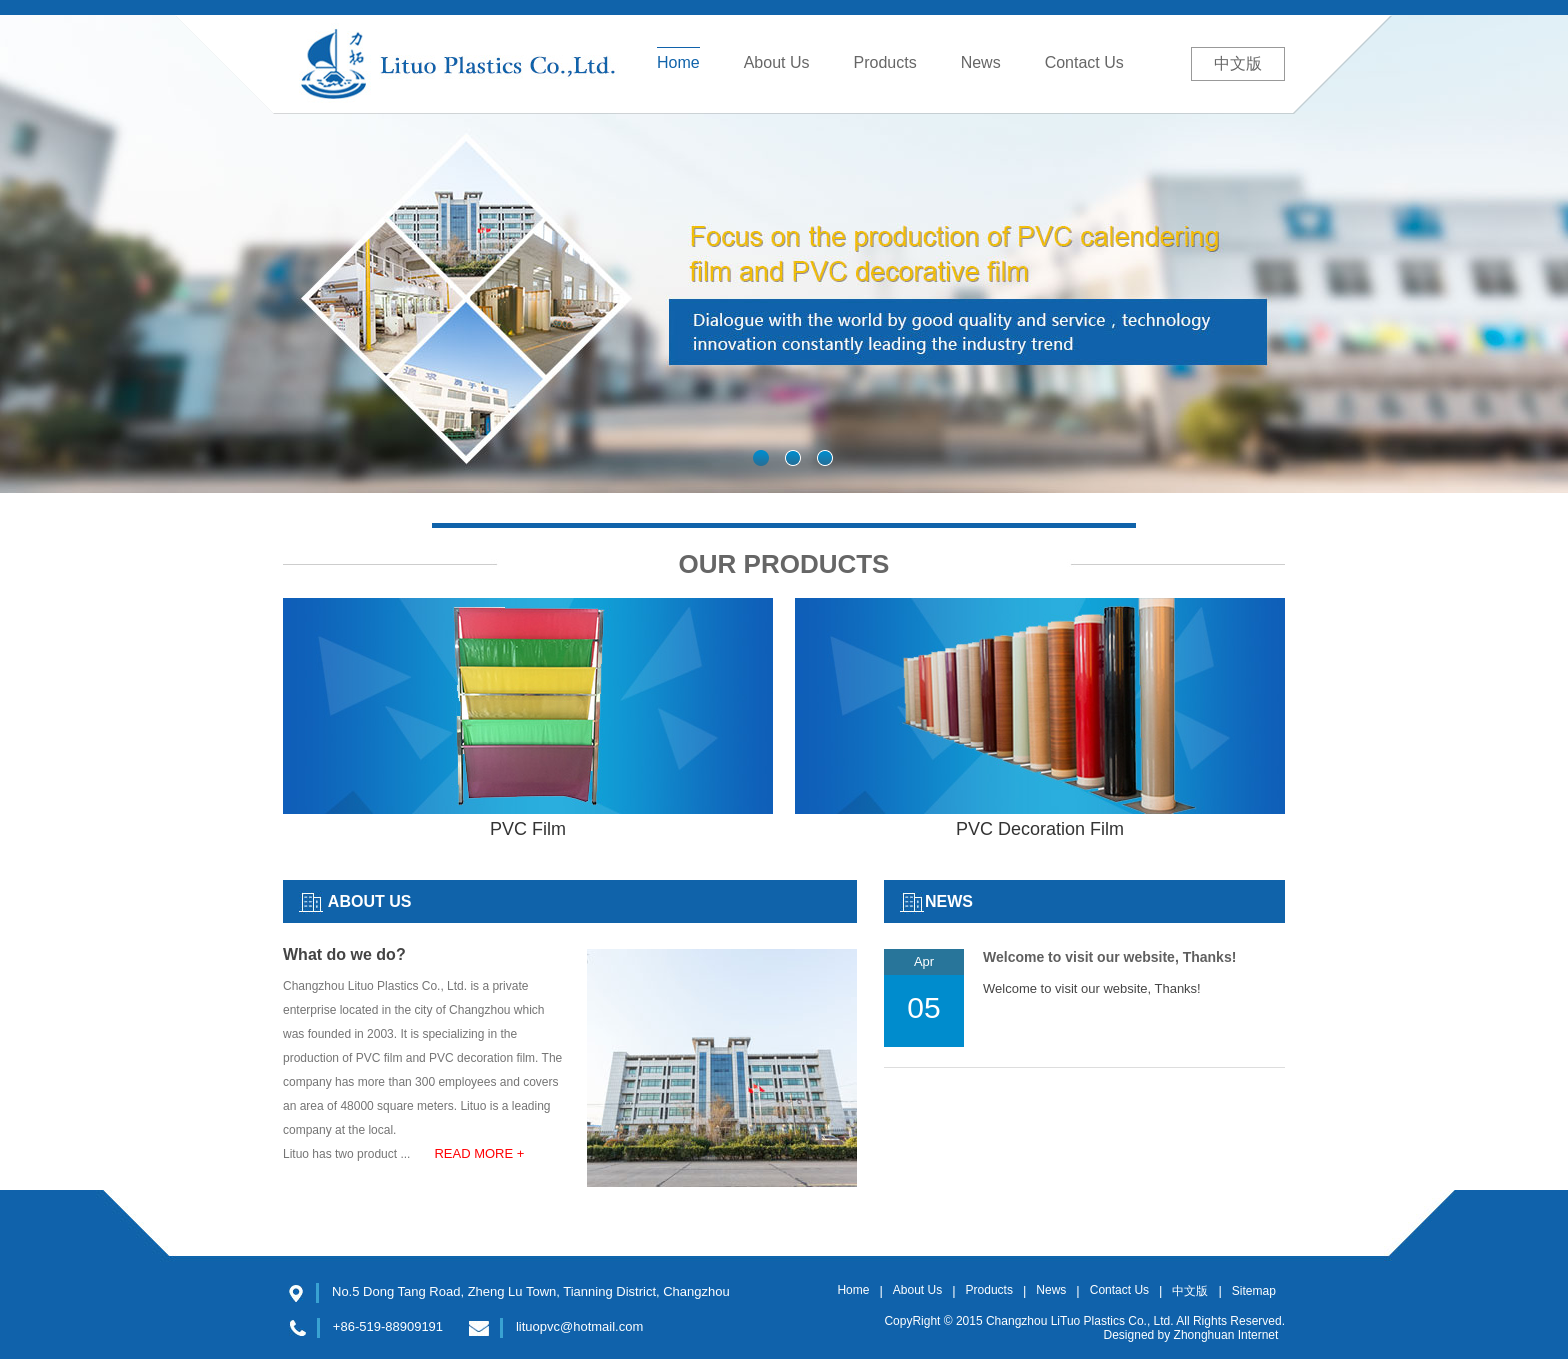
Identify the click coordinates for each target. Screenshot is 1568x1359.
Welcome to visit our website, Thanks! (1109, 957)
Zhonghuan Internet (1226, 1335)
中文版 (1238, 63)
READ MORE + (479, 1153)
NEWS (949, 901)
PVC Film (528, 818)
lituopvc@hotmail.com (579, 1326)
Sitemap (1254, 1291)
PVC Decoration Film (1040, 818)
